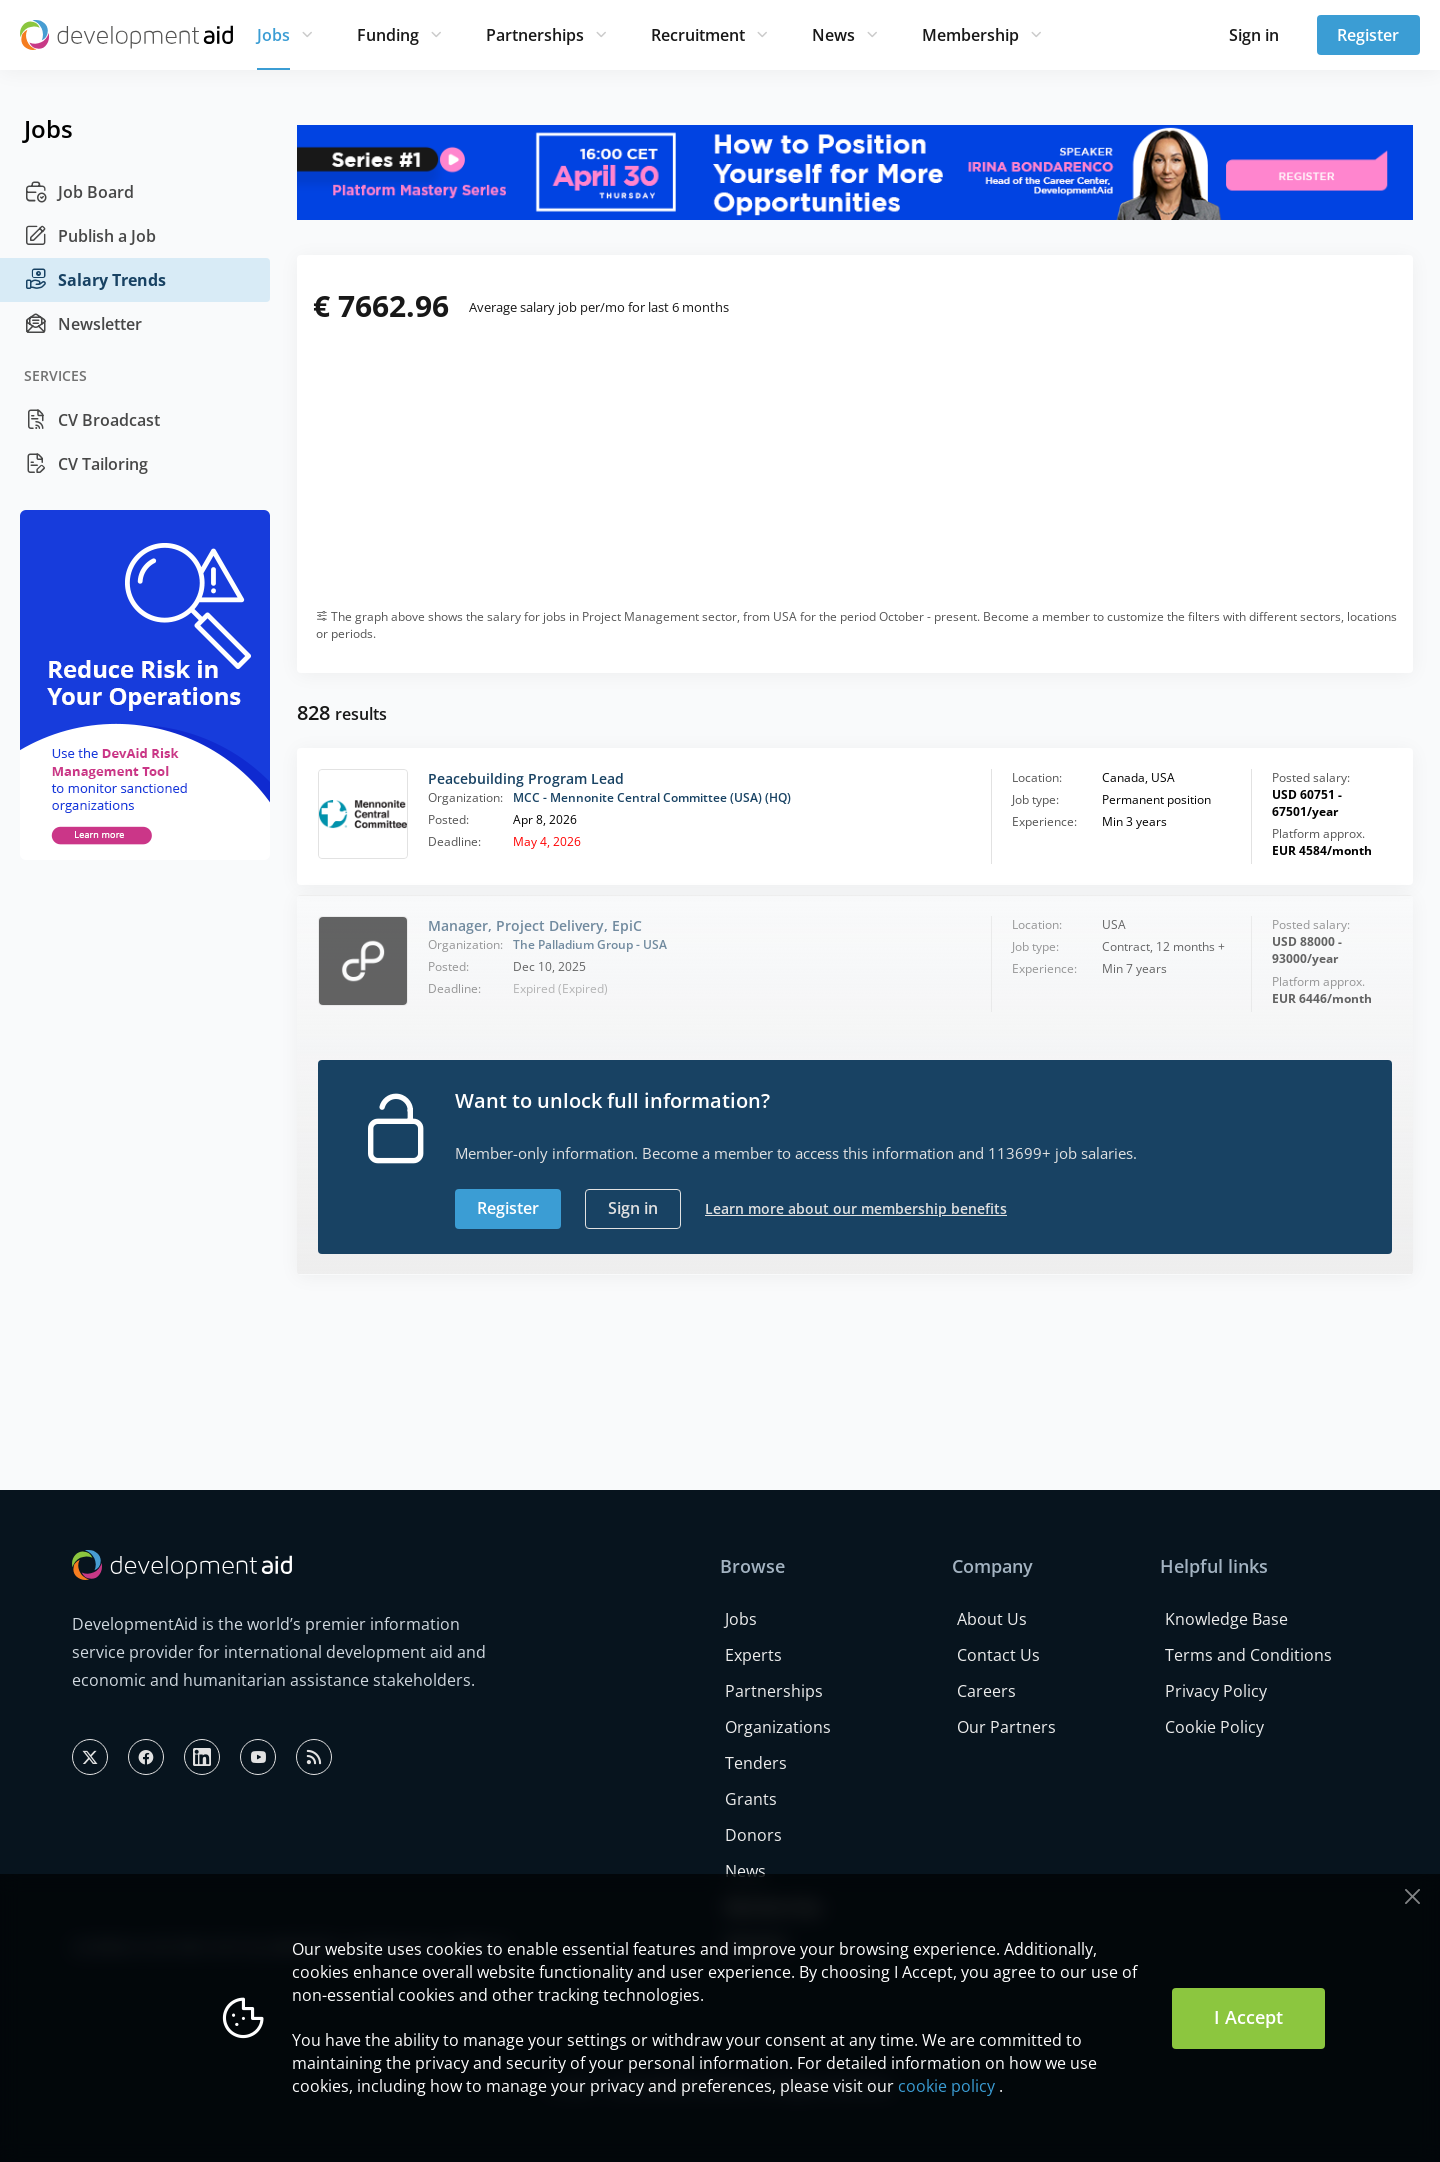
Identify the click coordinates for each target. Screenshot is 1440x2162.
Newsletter (83, 324)
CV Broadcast (92, 420)
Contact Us (998, 1655)
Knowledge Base (1226, 1619)
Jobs (273, 35)
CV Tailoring (86, 464)
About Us (992, 1619)
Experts (753, 1655)
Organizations (778, 1727)
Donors (753, 1835)
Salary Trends (95, 280)
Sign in (1254, 35)
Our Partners (1006, 1727)
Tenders (756, 1763)
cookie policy (946, 2086)
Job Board (79, 192)
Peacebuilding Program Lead (526, 778)
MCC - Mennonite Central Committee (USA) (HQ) (652, 797)
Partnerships (535, 35)
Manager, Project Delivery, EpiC (535, 925)
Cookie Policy (1214, 1727)
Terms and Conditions (1248, 1655)
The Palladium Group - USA (590, 944)
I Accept (1248, 2017)
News (833, 35)
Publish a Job (90, 236)
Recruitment (698, 35)
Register (1368, 35)
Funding (388, 35)
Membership (970, 35)
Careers (986, 1691)
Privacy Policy (1216, 1691)
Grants (751, 1799)
